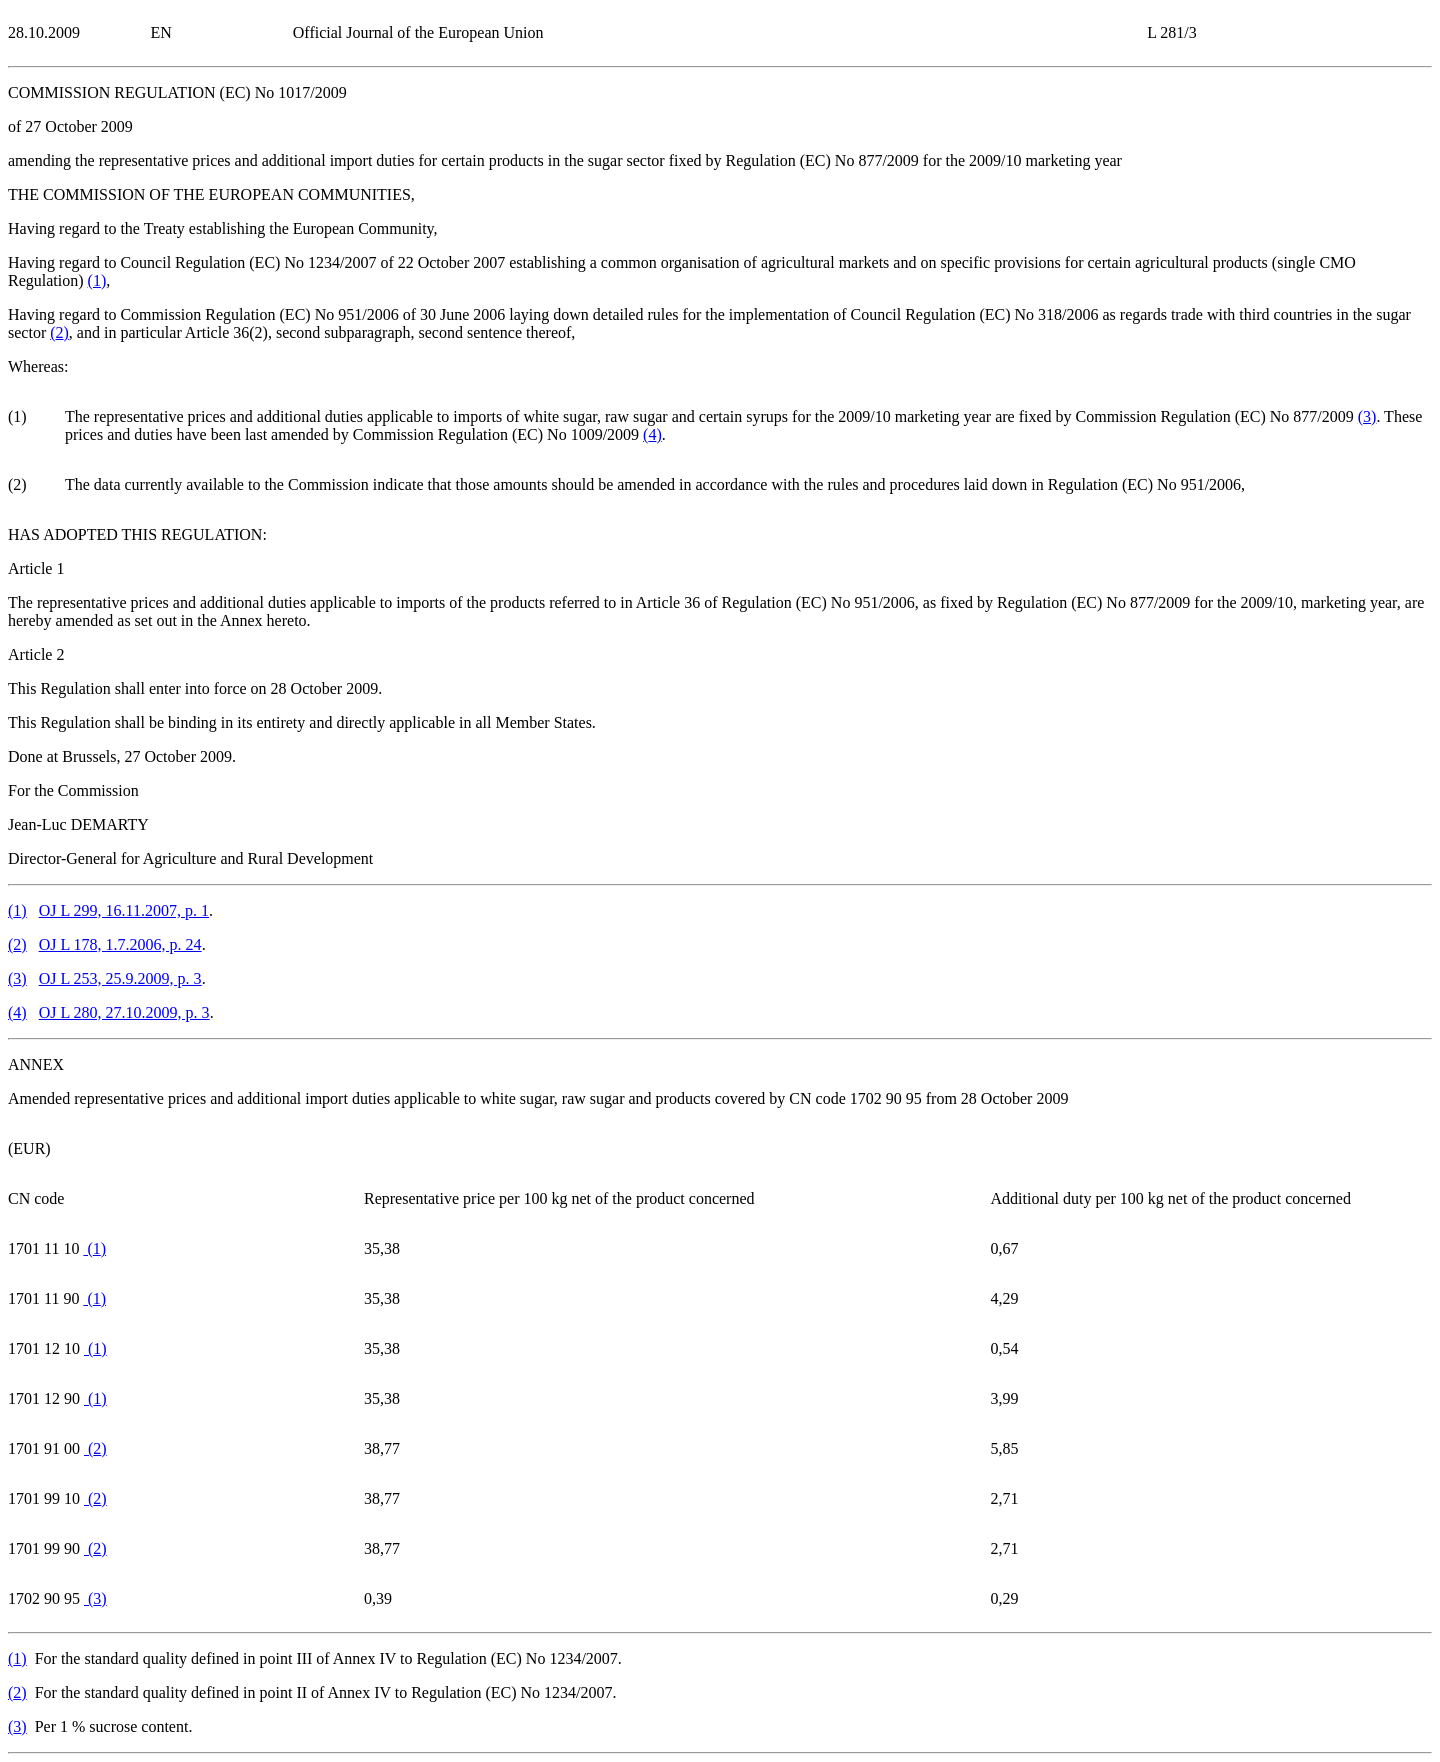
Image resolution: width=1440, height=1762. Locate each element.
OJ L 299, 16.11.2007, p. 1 (124, 910)
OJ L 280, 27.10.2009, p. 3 (124, 1012)
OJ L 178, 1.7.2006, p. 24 (120, 944)
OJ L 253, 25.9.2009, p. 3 (120, 978)
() (97, 280)
